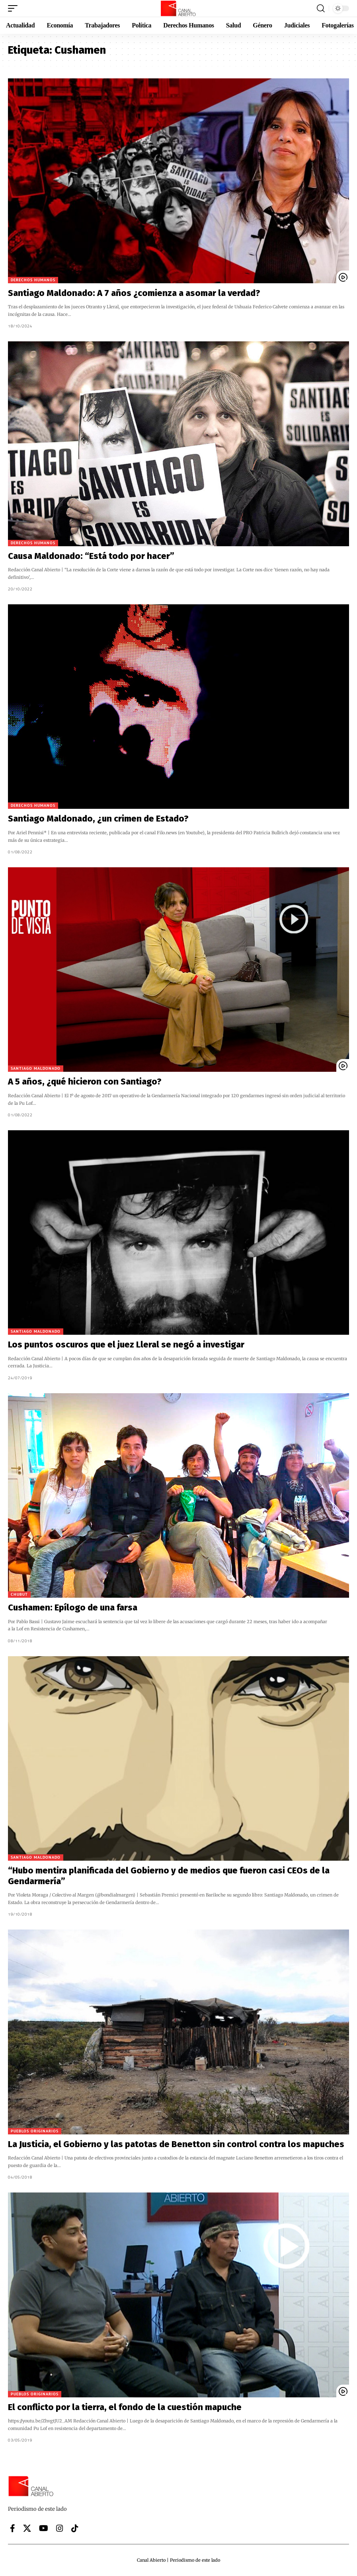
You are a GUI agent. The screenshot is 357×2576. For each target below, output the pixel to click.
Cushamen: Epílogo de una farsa (72, 1607)
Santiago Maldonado (35, 1068)
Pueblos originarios (35, 2131)
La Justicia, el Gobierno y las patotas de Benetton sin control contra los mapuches (176, 2144)
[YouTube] (43, 2528)
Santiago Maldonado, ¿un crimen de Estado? (98, 818)
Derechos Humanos (33, 279)
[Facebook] (12, 2528)
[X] (27, 2528)
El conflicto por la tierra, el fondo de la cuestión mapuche (125, 2407)
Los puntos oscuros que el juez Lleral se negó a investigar (126, 1344)
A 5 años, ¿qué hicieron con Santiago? (85, 1081)
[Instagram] (59, 2528)
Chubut (19, 1594)
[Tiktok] (74, 2528)
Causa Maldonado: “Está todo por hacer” (91, 556)
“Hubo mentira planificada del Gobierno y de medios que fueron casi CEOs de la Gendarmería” (169, 1875)
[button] (14, 8)
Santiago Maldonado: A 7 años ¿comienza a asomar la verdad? (134, 293)
